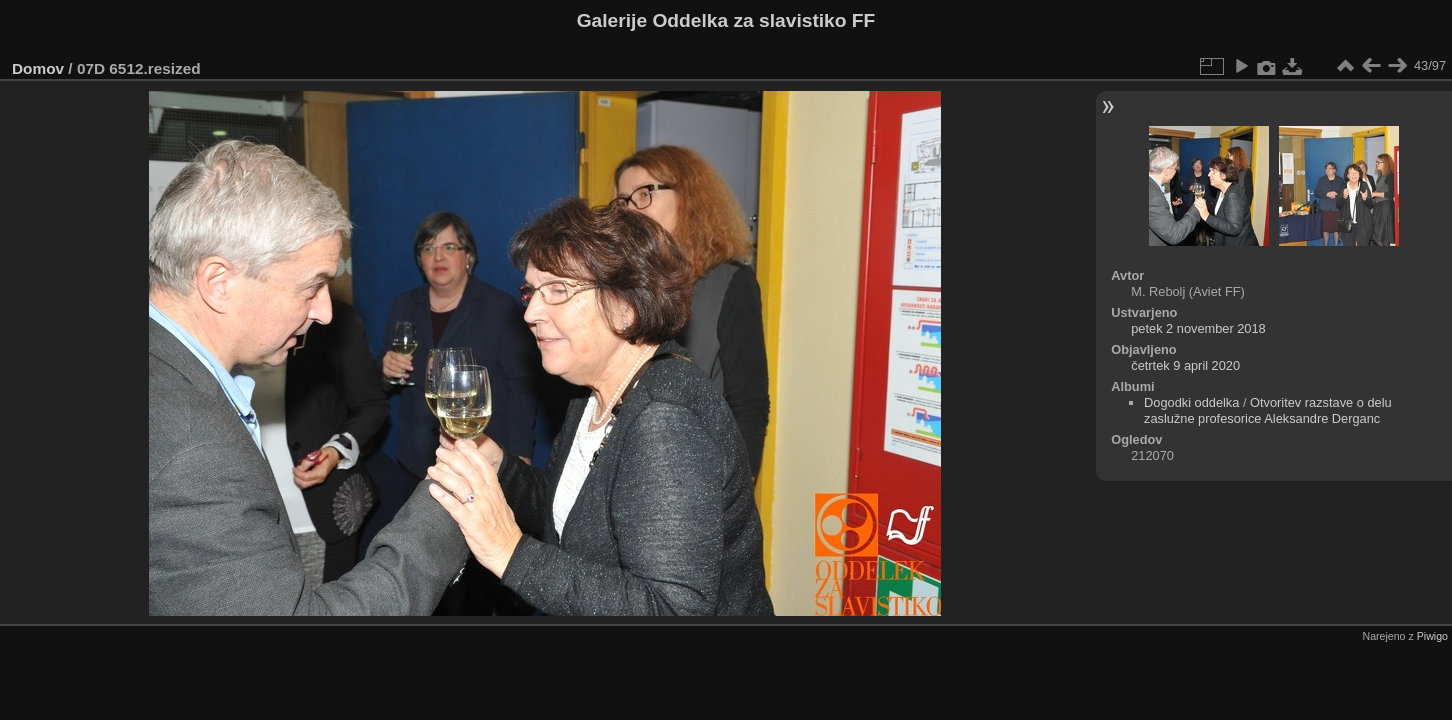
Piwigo (1432, 636)
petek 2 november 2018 (1198, 328)
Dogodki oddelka (1191, 402)
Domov (38, 68)
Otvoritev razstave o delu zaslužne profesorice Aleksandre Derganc (1268, 410)
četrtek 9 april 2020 (1185, 365)
